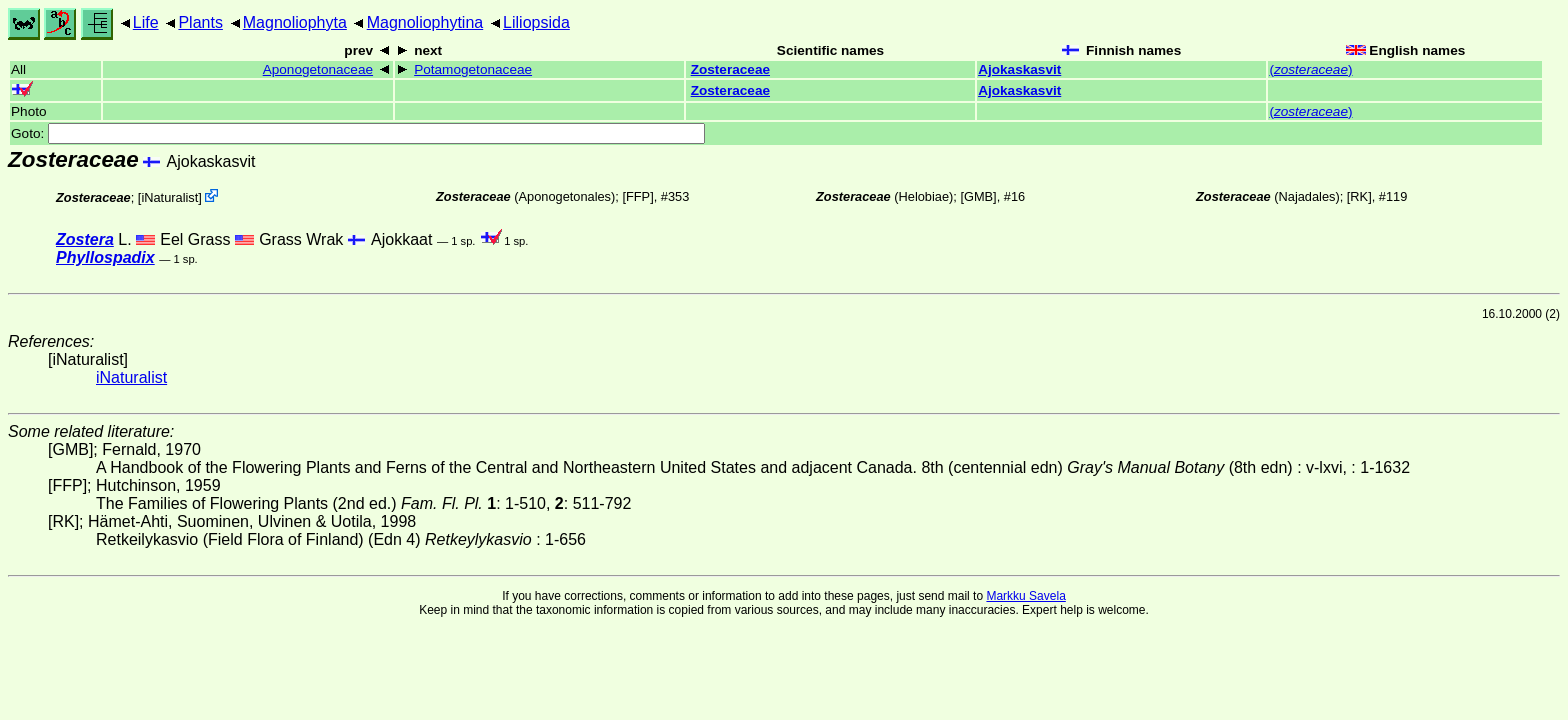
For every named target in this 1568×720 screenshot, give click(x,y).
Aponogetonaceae (318, 69)
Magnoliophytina (425, 22)
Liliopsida (536, 22)
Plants (200, 22)
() (1310, 69)
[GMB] (978, 196)
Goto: (358, 133)
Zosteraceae (730, 69)
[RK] (1359, 196)
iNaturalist (169, 197)
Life (146, 22)
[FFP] (637, 196)
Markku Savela (1025, 596)
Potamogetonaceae (473, 69)
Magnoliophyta (295, 22)
